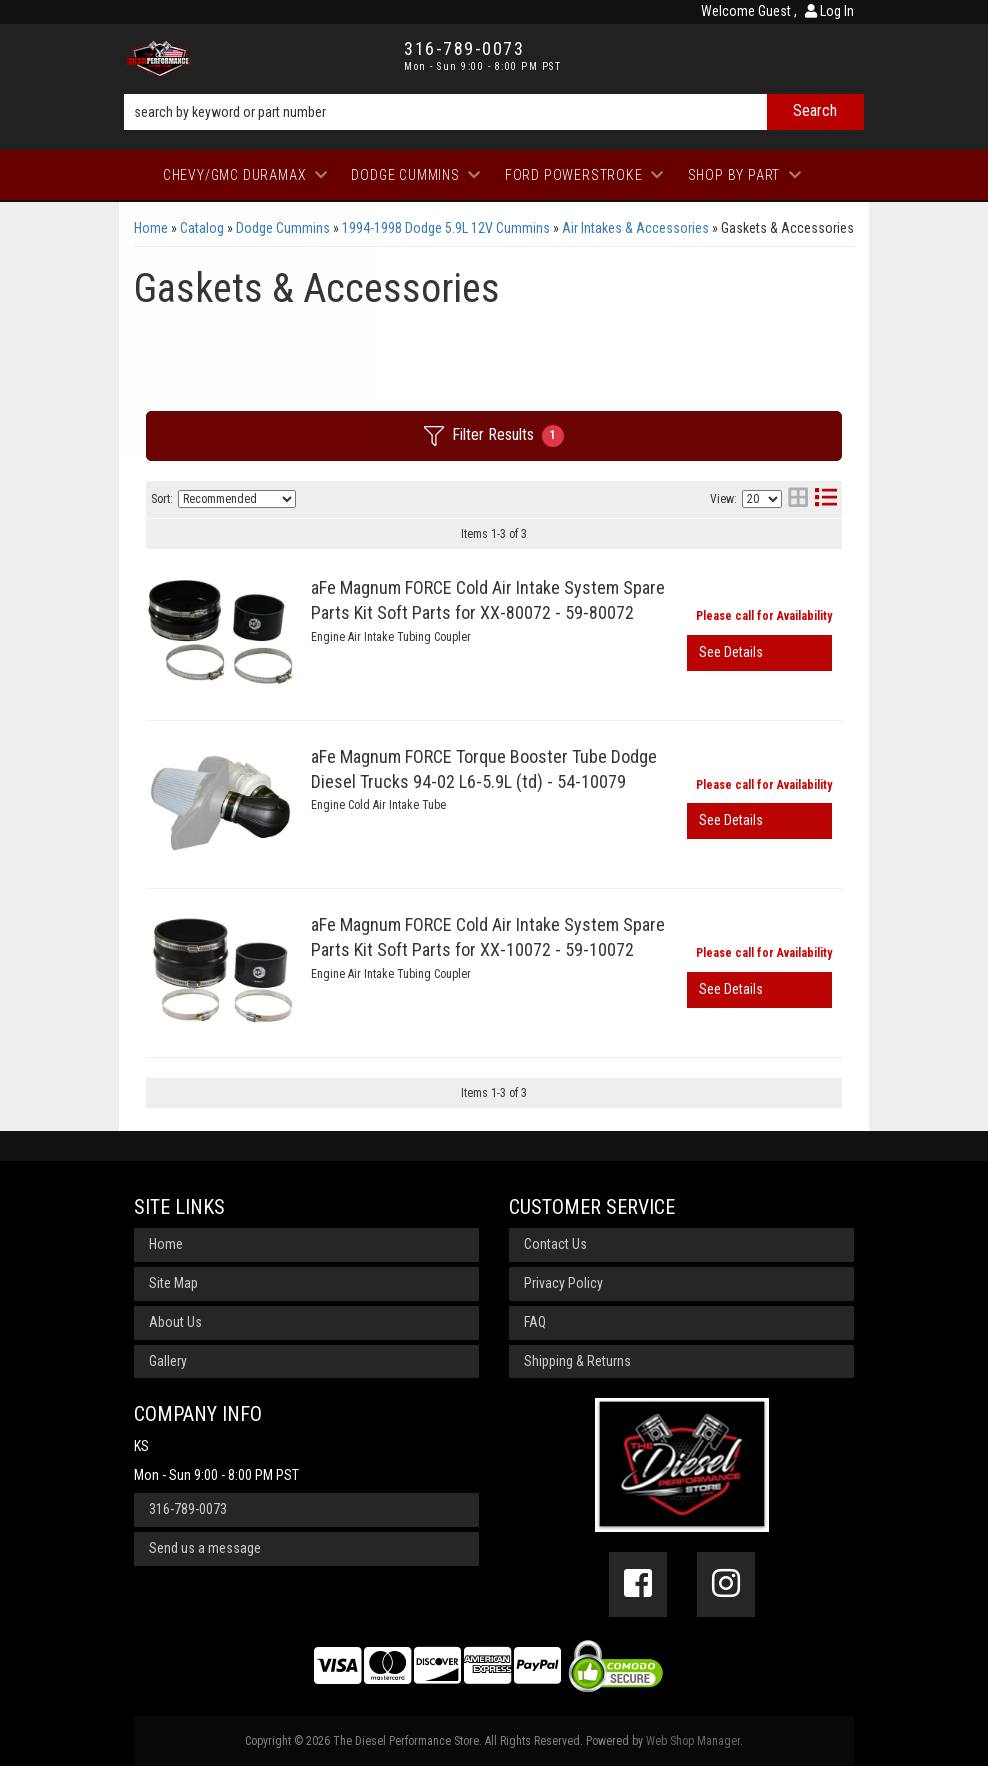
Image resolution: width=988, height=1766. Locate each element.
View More (759, 653)
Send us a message (205, 1548)
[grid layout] (798, 499)
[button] (494, 112)
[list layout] (826, 499)
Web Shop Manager (693, 1741)
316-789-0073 (188, 1509)
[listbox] (237, 499)
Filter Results (494, 436)
